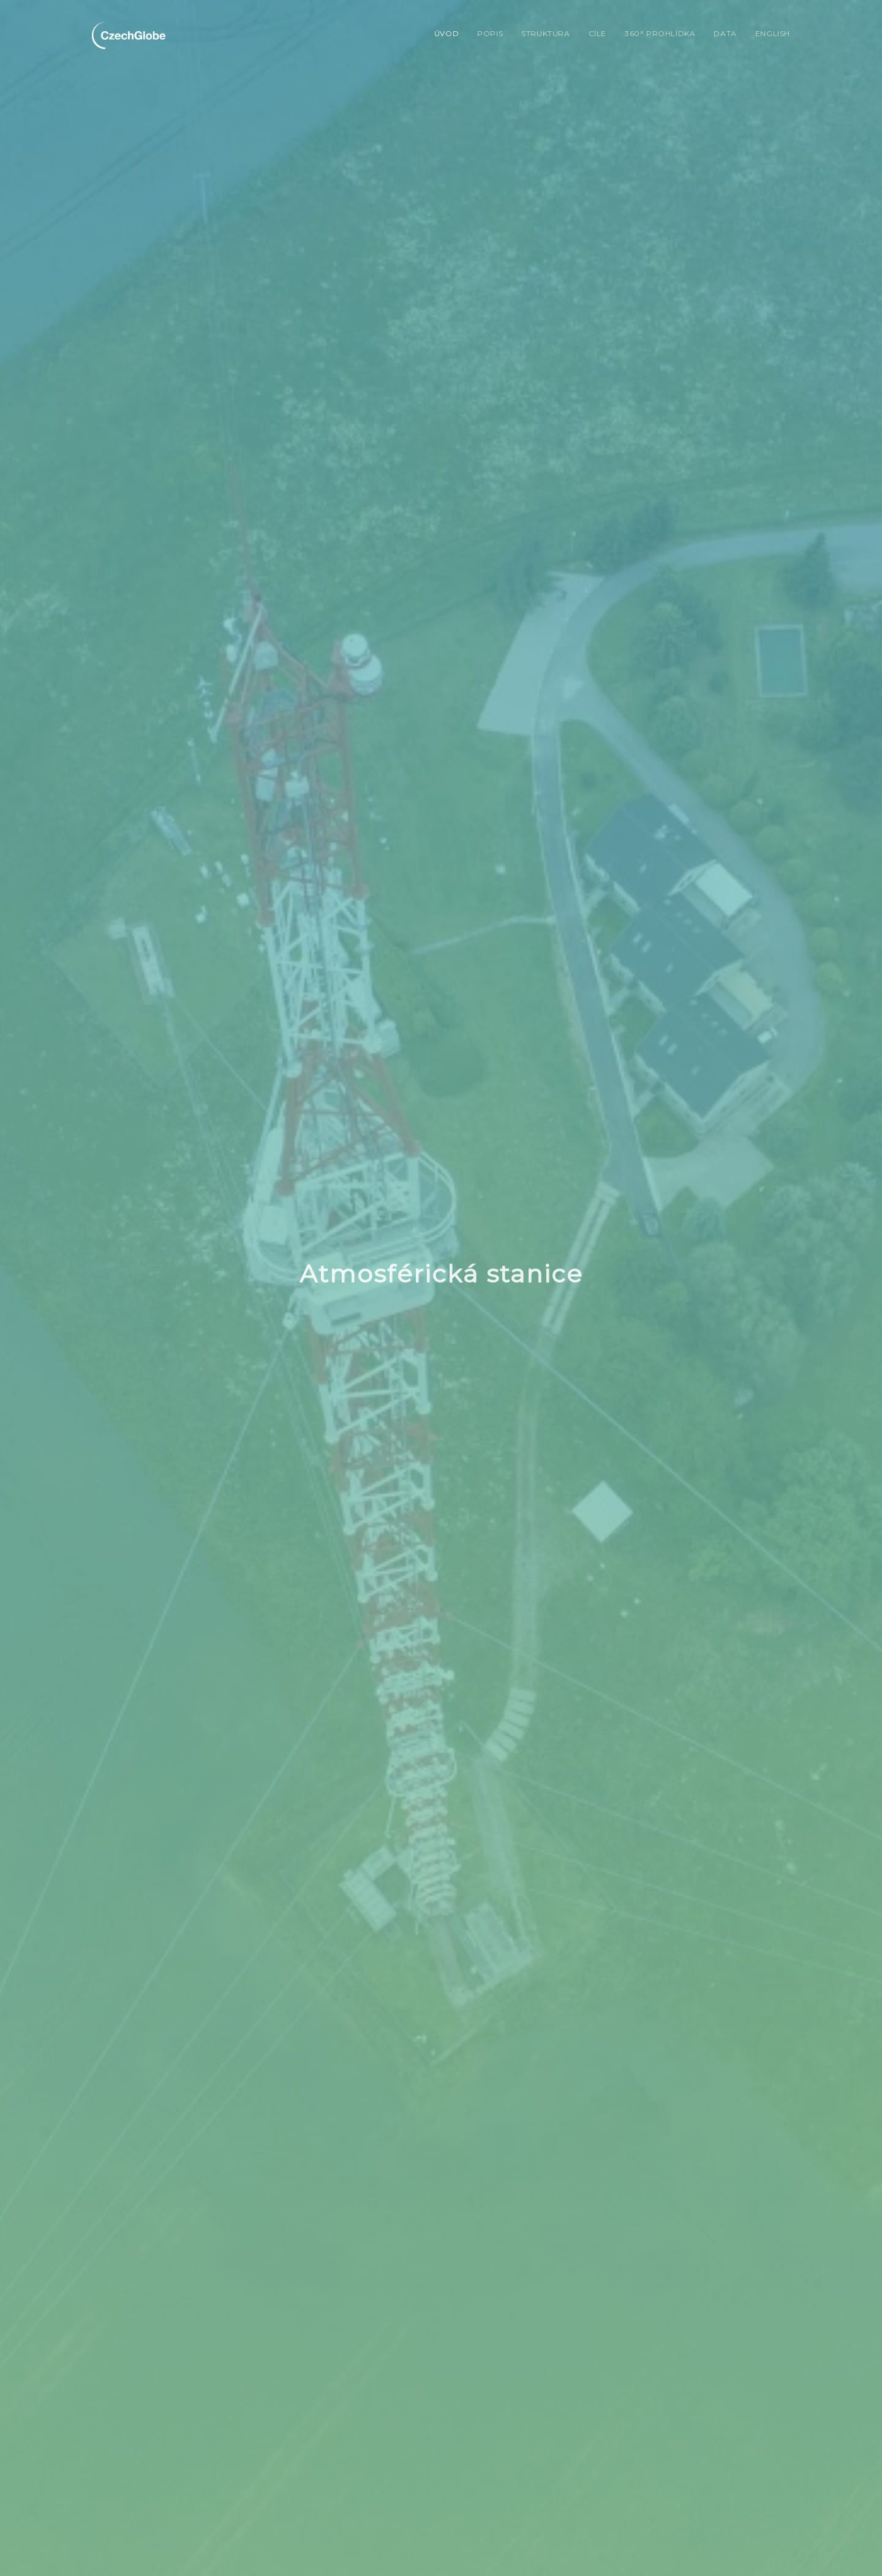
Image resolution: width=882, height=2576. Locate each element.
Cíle (597, 33)
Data (725, 33)
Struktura (545, 33)
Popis (490, 33)
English (772, 33)
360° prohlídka (660, 33)
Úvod (446, 33)
